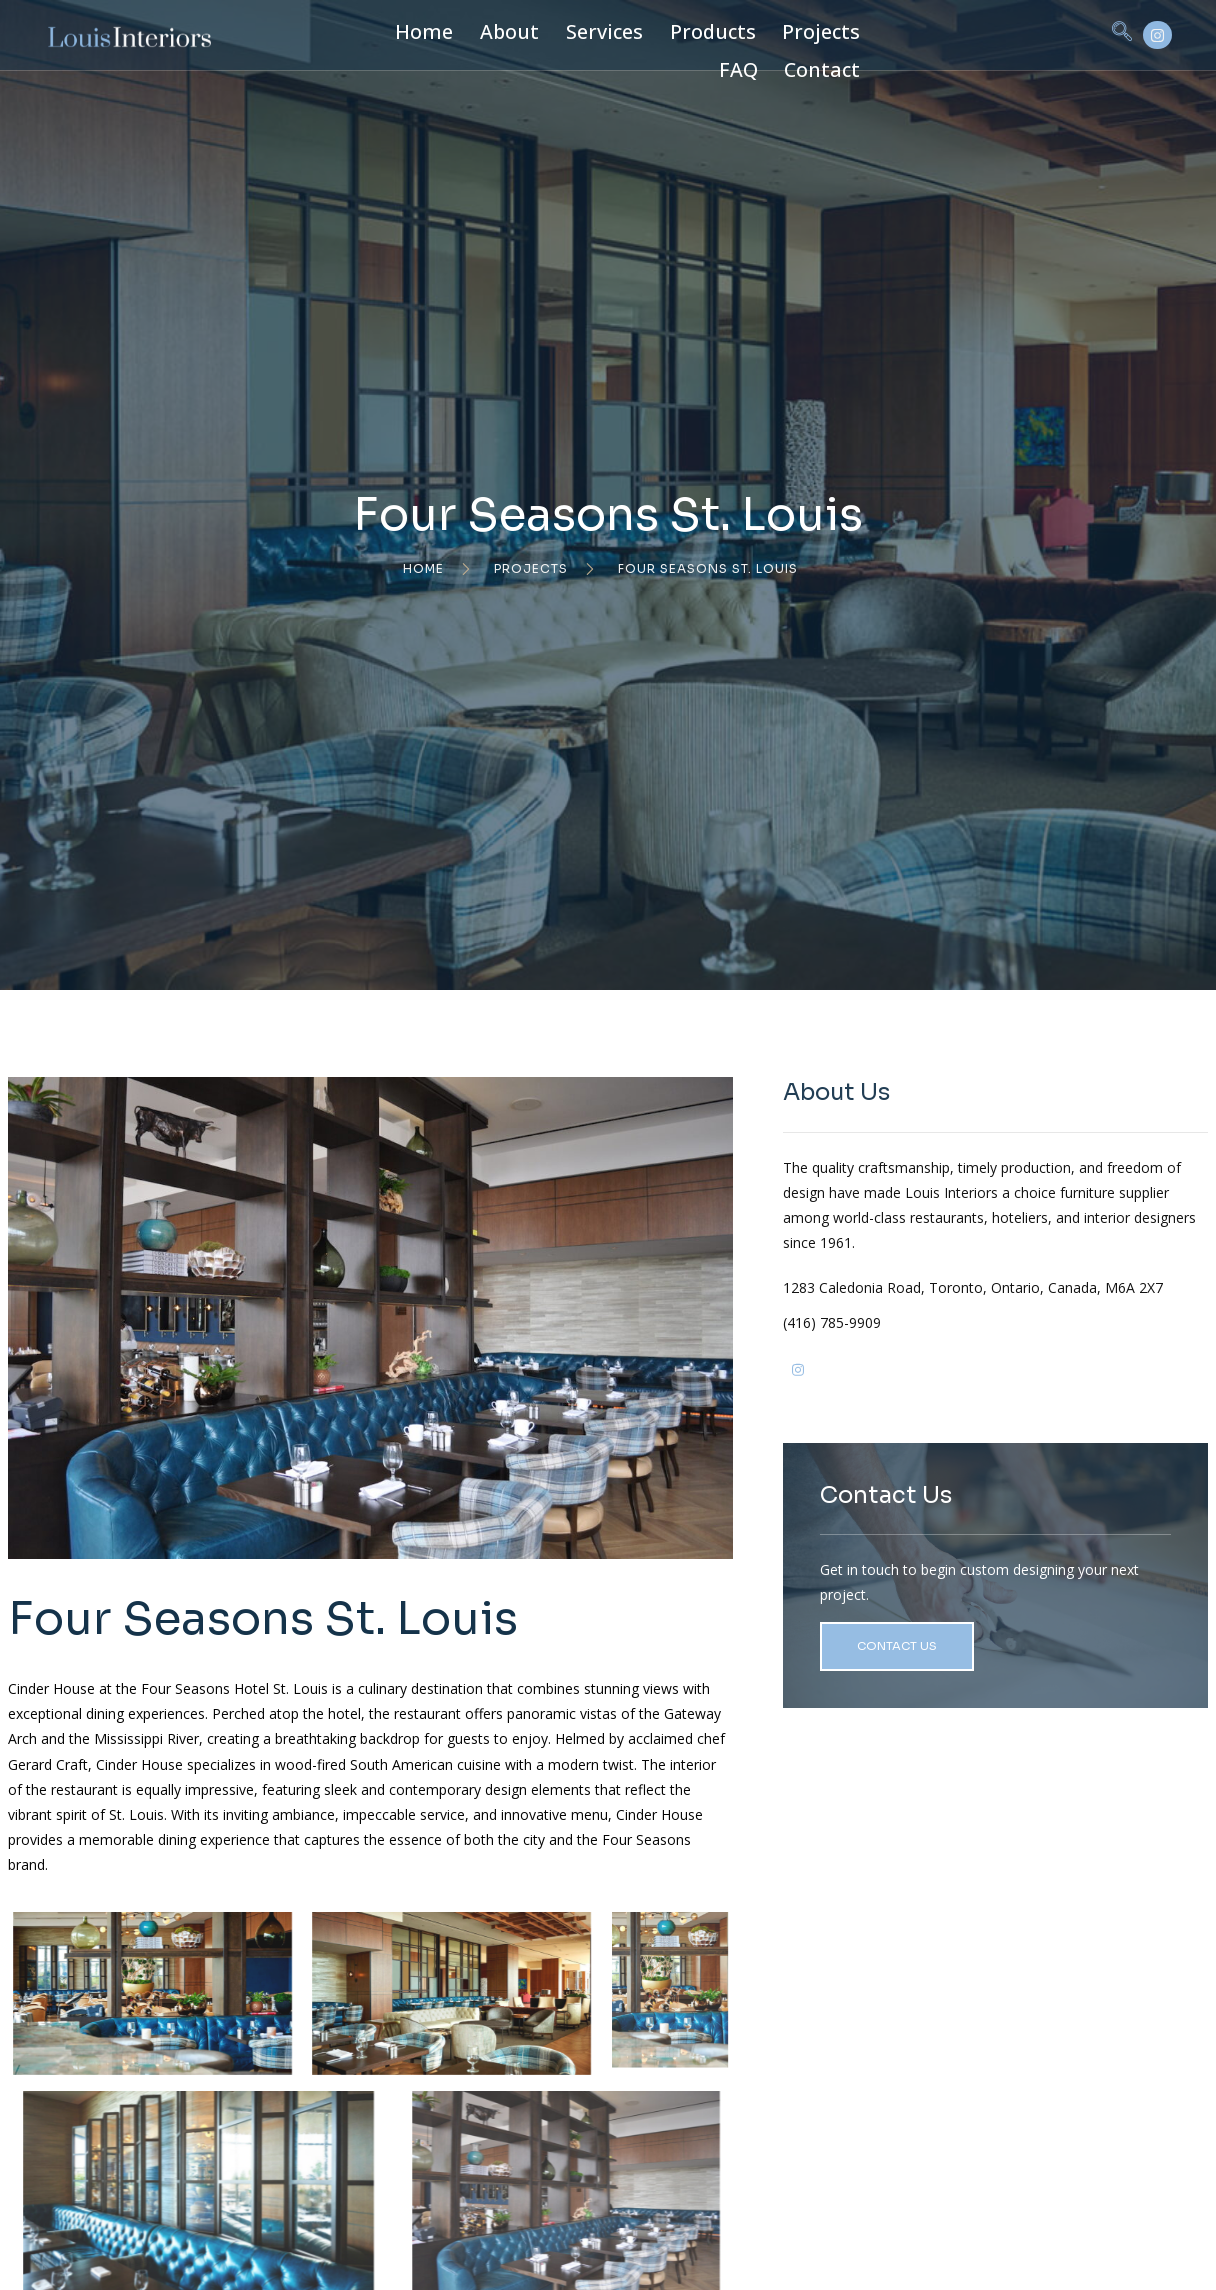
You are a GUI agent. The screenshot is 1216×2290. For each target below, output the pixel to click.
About (482, 34)
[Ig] (913, 1452)
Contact (895, 34)
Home (409, 34)
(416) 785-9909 (947, 1396)
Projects (748, 34)
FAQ (822, 34)
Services (564, 34)
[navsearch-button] (1023, 35)
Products (657, 34)
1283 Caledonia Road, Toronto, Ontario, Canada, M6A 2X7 (1028, 1349)
